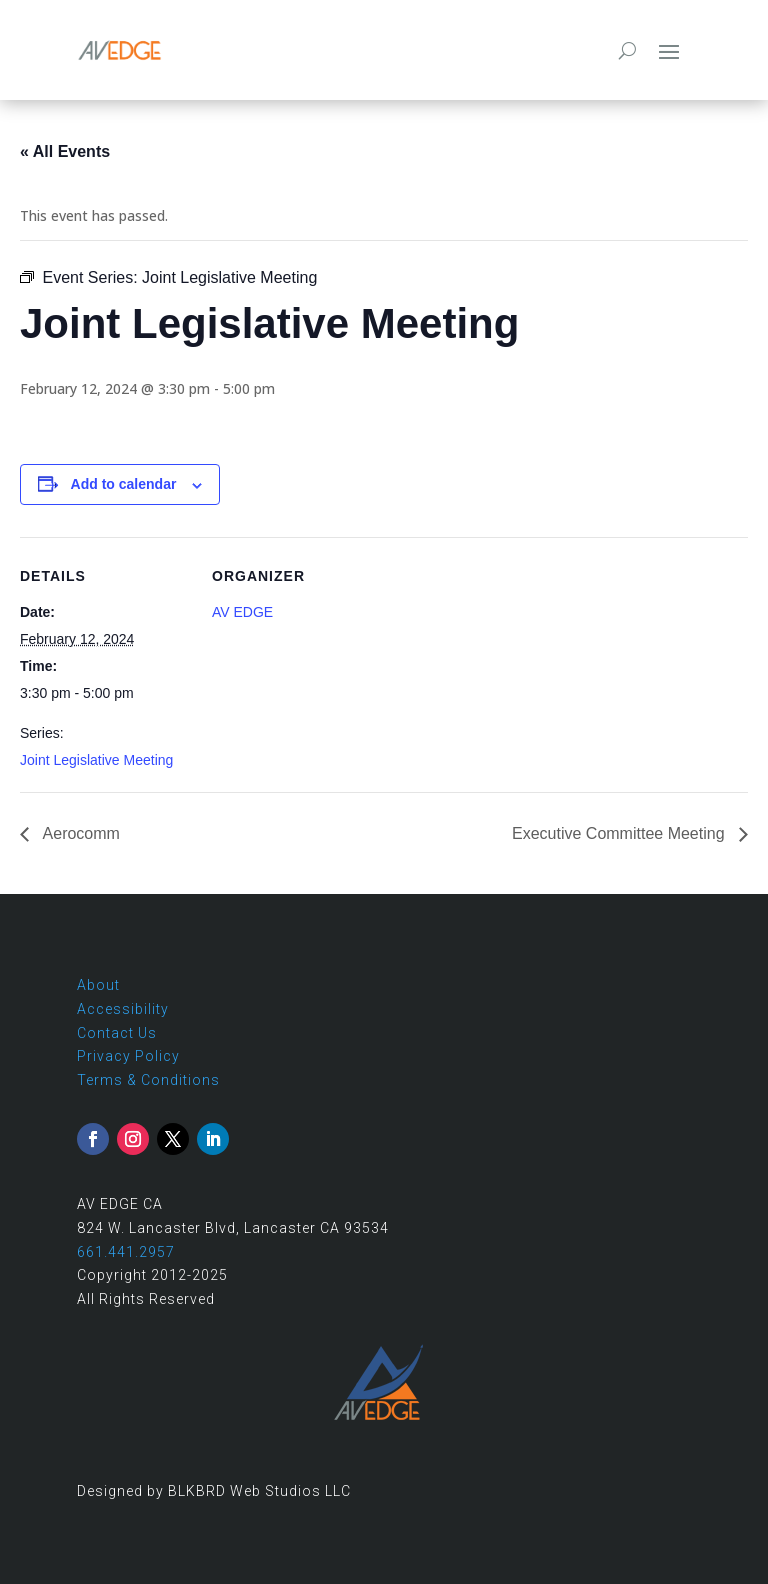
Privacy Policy (128, 1056)
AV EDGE (242, 612)
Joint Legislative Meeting (96, 760)
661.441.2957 (126, 1252)
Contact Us (117, 1033)
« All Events (65, 151)
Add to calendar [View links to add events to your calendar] (124, 484)
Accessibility (123, 1009)
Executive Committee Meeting (620, 833)
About (98, 985)
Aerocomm (79, 833)
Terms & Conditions (148, 1080)
